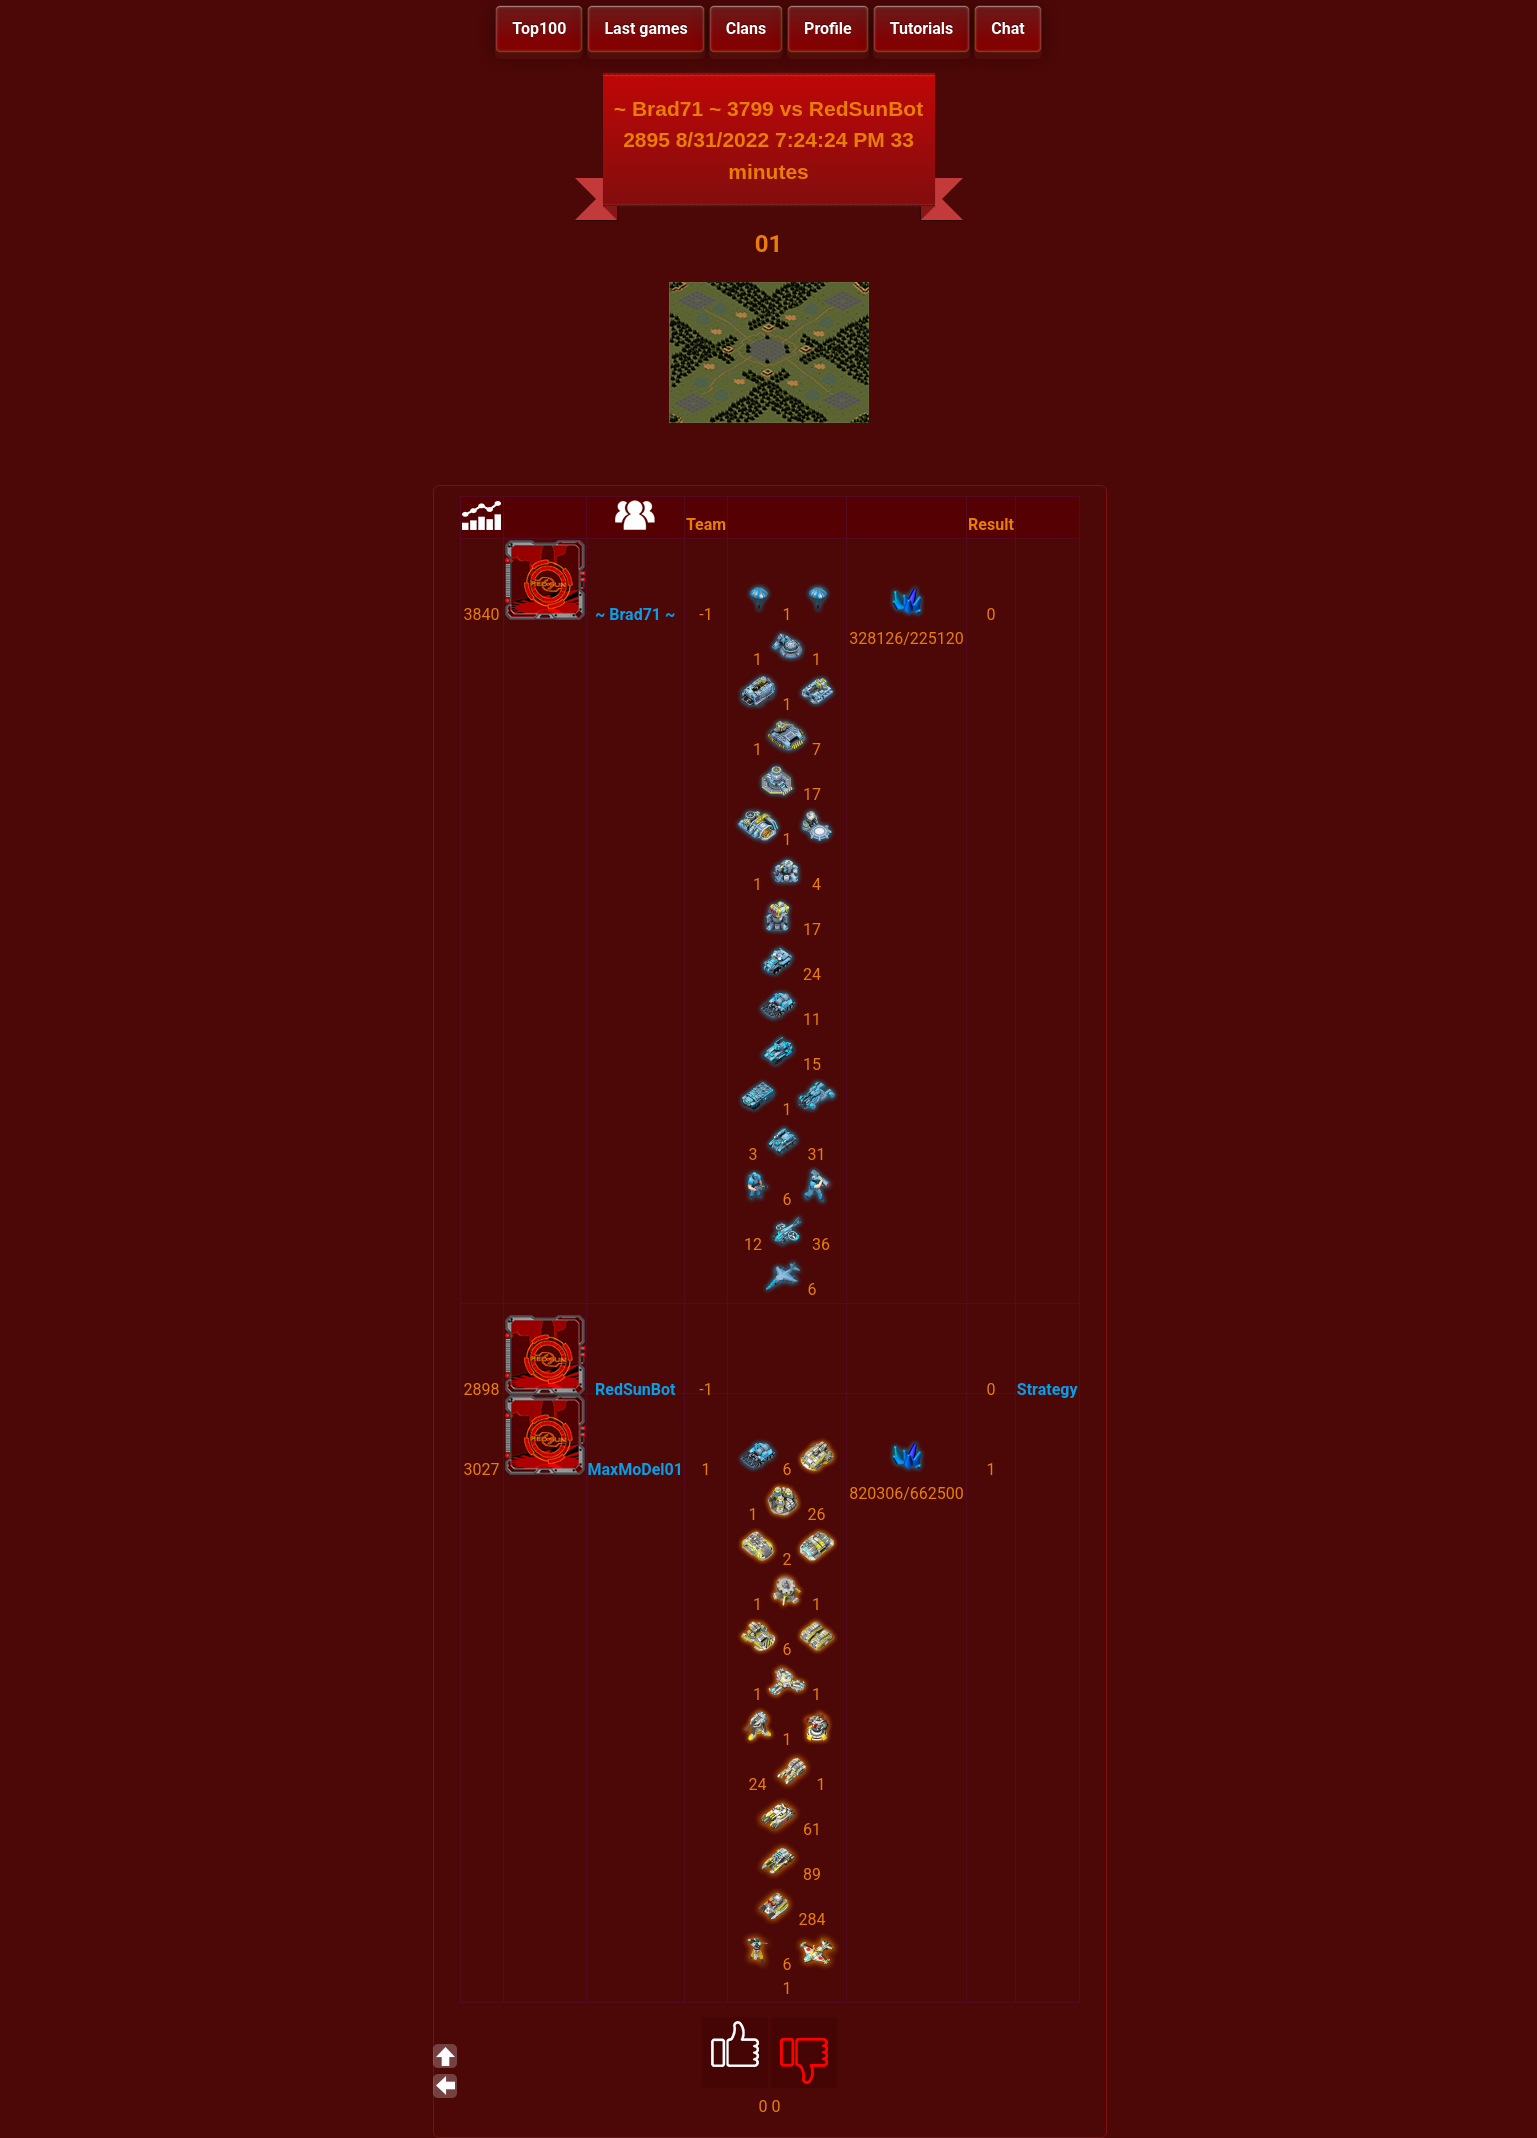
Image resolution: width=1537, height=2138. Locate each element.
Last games (645, 28)
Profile (828, 28)
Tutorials (922, 28)
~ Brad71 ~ (635, 614)
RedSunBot (635, 1389)
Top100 (539, 28)
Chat (1007, 28)
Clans (746, 28)
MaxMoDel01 (635, 1469)
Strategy (1047, 1389)
